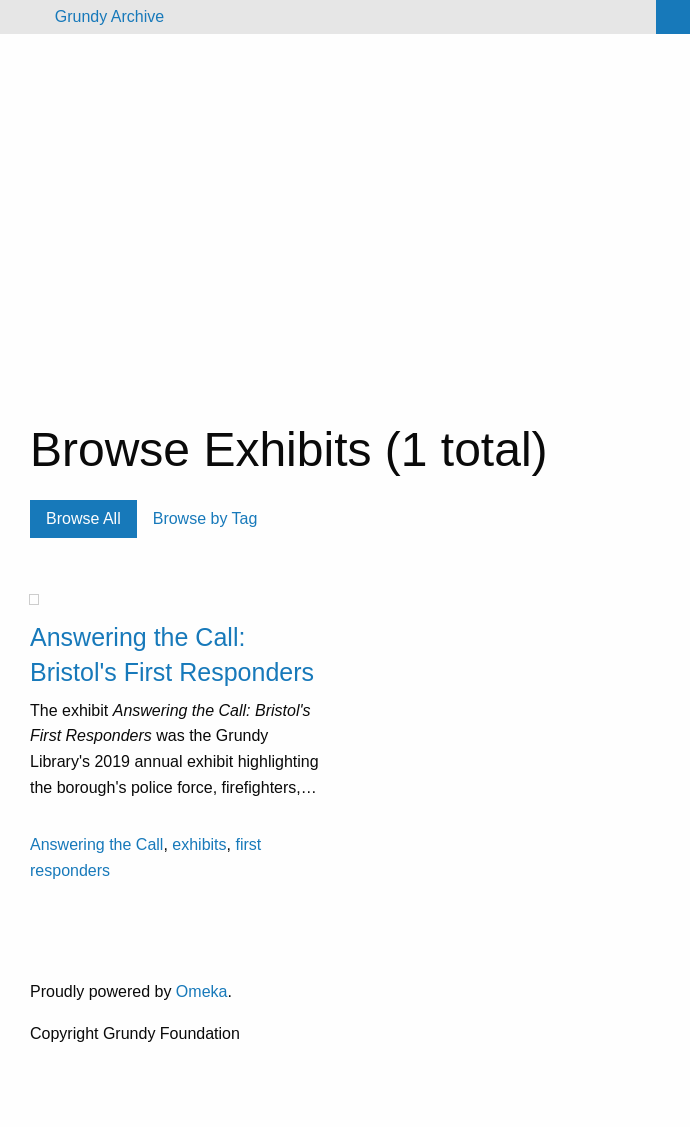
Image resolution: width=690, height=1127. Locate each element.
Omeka (202, 991)
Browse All (83, 518)
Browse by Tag (205, 518)
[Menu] (23, 17)
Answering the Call (96, 844)
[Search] (673, 17)
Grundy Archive (109, 16)
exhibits (199, 844)
